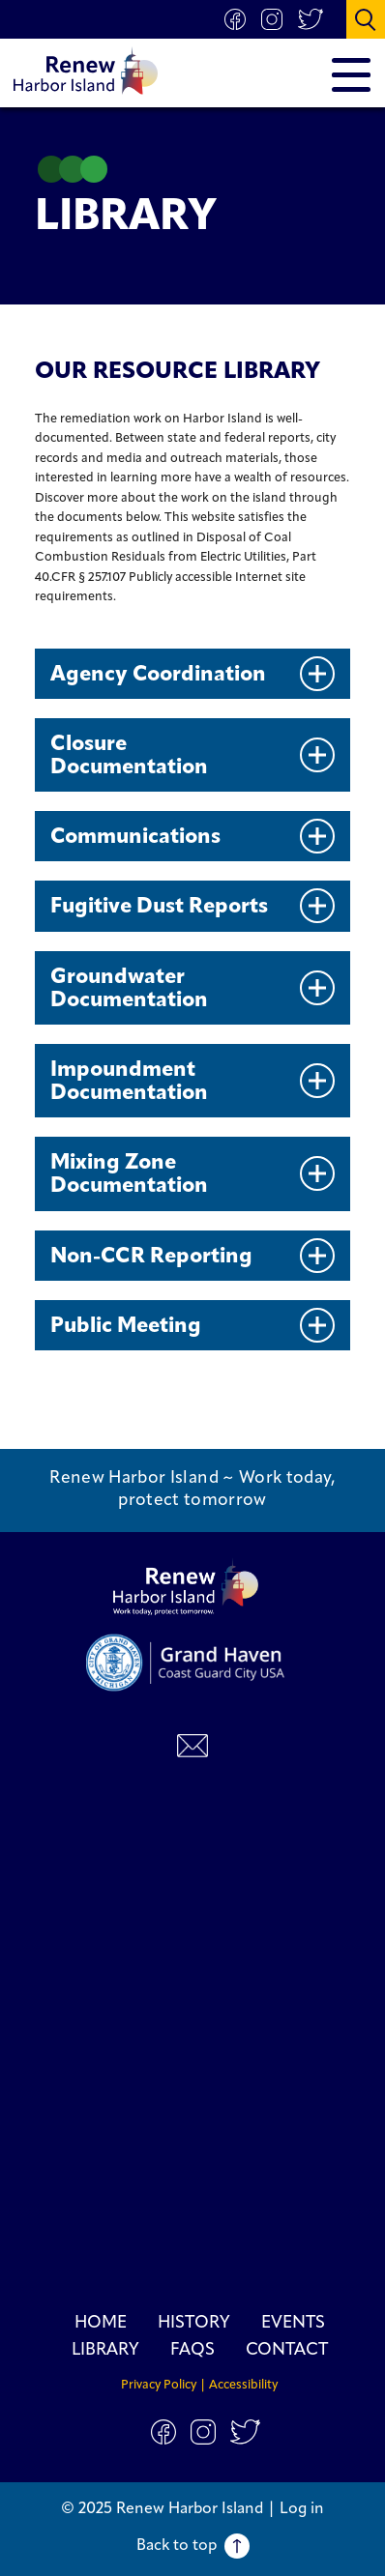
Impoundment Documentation (192, 1082)
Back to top (193, 2546)
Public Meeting (192, 1325)
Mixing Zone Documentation (192, 1175)
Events (293, 2323)
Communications (192, 836)
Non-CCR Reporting (192, 1255)
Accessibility (243, 2385)
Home (100, 2323)
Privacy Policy (158, 2385)
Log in (302, 2509)
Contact (287, 2350)
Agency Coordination (192, 673)
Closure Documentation (192, 756)
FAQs (192, 2350)
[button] (365, 19)
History (194, 2323)
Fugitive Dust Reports (192, 905)
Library (105, 2350)
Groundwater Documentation (192, 989)
